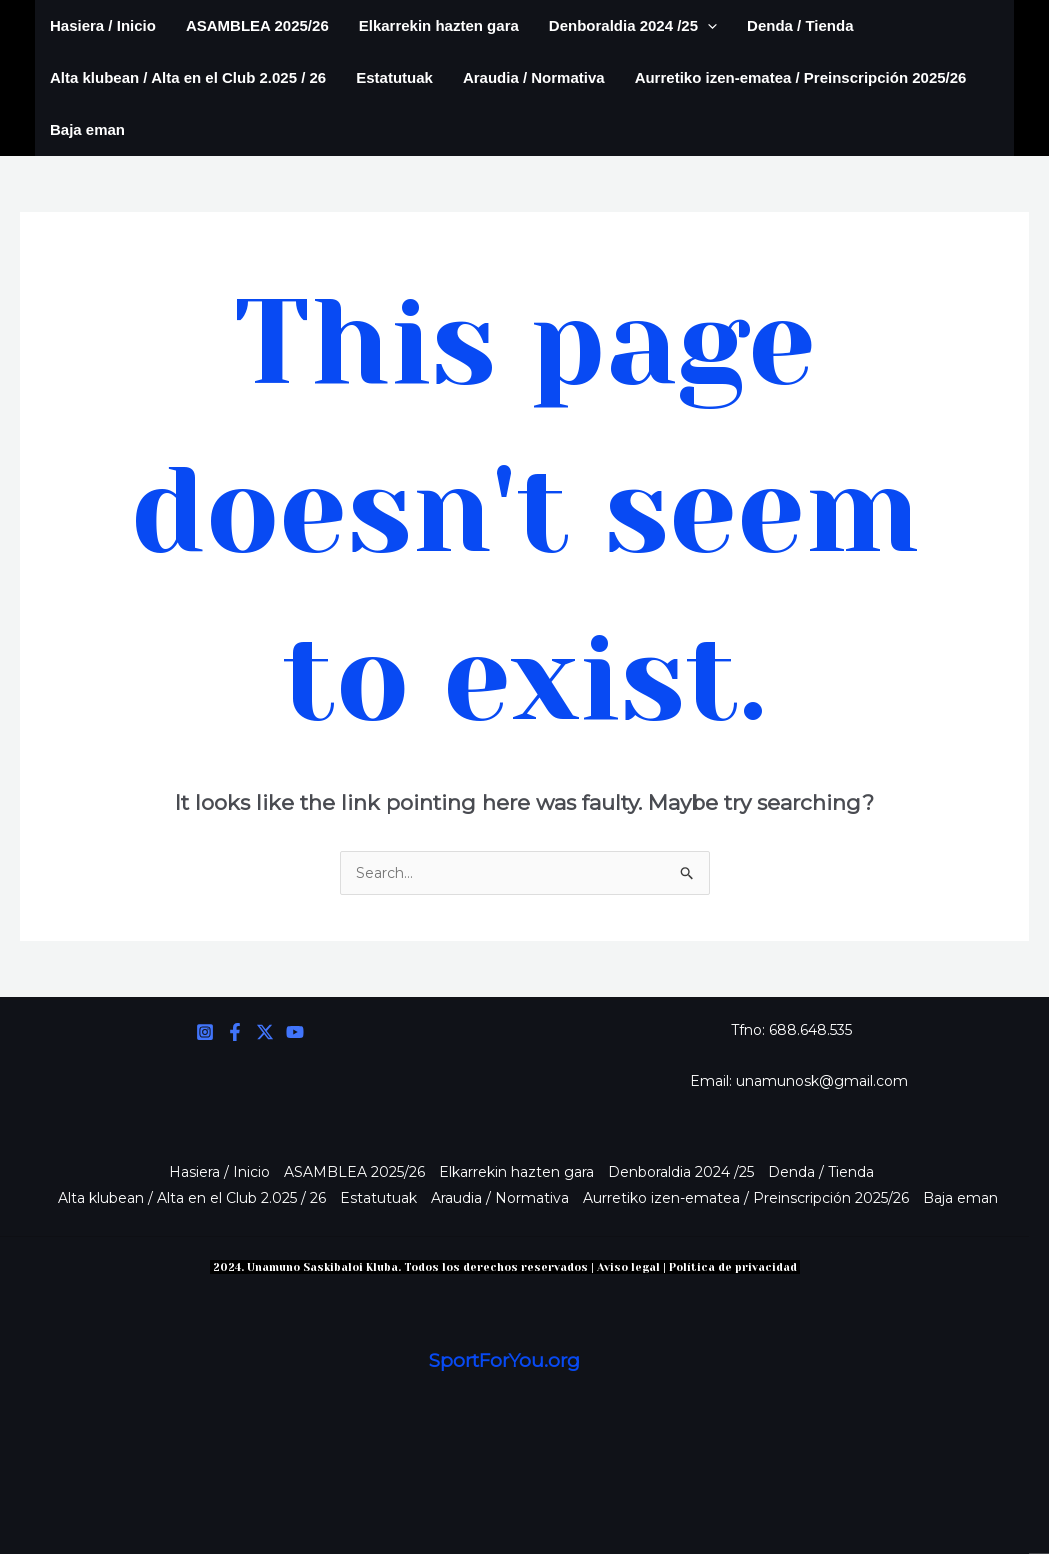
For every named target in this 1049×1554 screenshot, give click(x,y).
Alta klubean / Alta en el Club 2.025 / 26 (188, 77)
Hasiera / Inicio (103, 25)
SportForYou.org (504, 1360)
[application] (707, 26)
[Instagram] (205, 1032)
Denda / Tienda (800, 25)
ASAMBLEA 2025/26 (257, 25)
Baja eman (87, 129)
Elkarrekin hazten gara (439, 25)
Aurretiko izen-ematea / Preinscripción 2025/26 (801, 77)
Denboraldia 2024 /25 (633, 26)
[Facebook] (235, 1032)
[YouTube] (295, 1032)
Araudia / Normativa (534, 77)
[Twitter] (265, 1032)
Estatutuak (394, 77)
